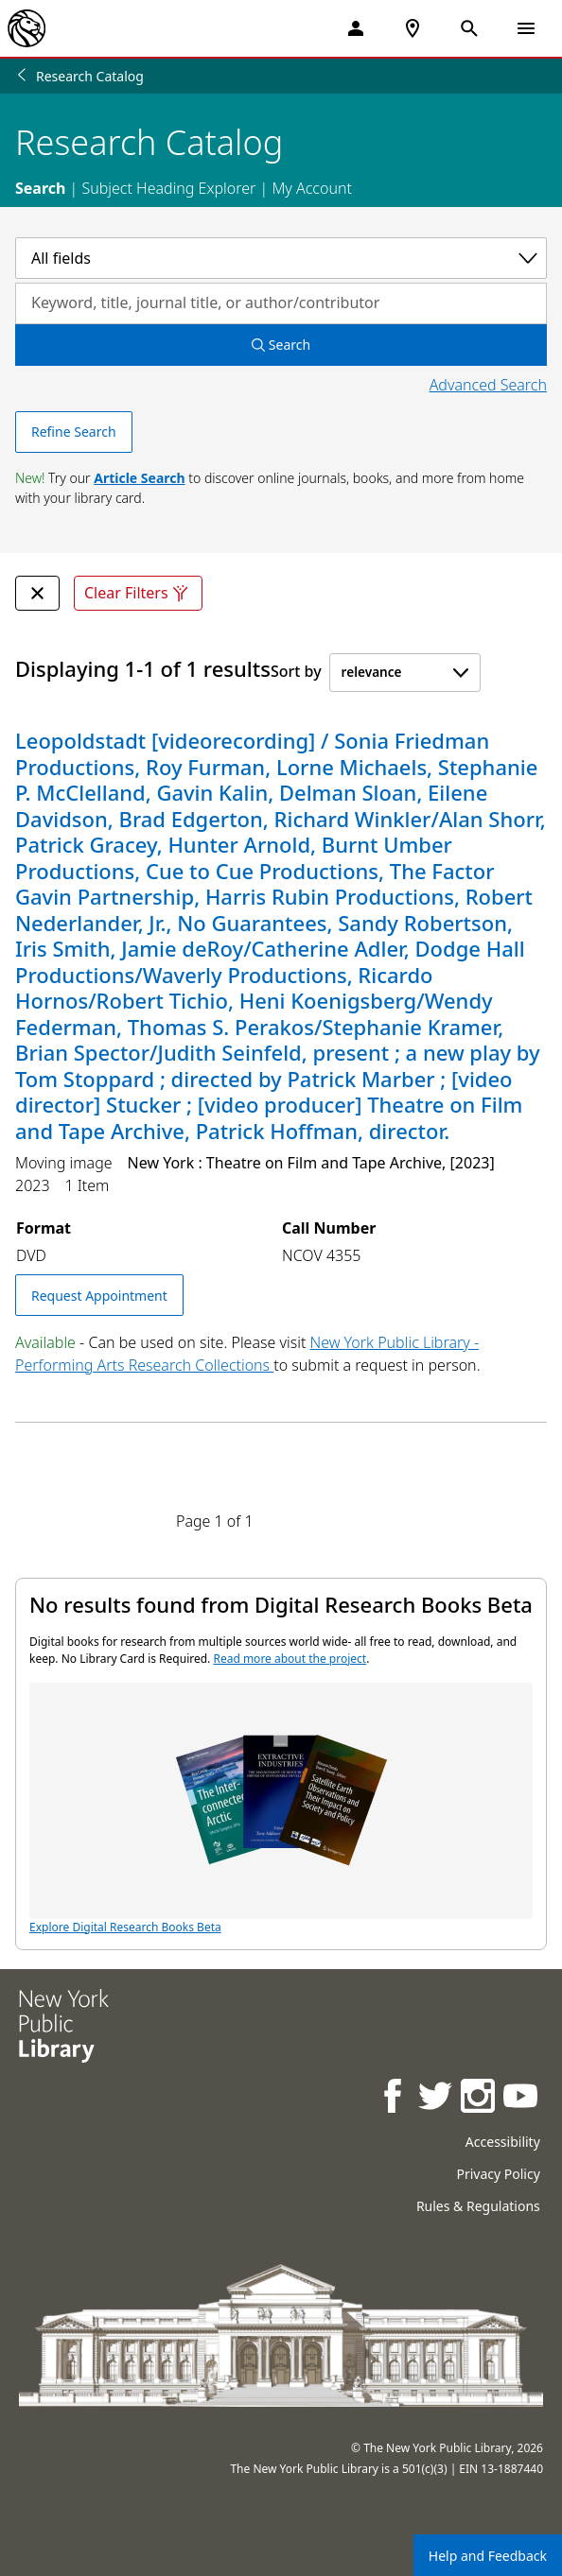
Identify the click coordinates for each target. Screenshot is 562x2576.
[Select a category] (281, 258)
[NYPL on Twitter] (436, 2098)
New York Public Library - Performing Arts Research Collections (247, 1353)
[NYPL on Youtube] (521, 2098)
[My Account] (355, 28)
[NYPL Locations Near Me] (412, 28)
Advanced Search (488, 384)
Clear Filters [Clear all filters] (138, 593)
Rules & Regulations (478, 2206)
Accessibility (502, 2142)
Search (40, 188)
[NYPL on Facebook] (394, 2098)
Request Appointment (99, 1296)
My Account (312, 188)
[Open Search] (469, 28)
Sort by (296, 671)
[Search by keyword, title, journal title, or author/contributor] (281, 303)
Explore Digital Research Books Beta (281, 1809)
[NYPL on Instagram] (479, 2098)
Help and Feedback (488, 2556)
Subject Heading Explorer (168, 188)
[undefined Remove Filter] (37, 593)
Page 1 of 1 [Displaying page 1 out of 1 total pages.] (215, 1521)
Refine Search (73, 432)
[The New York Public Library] (26, 28)
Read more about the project (289, 1659)
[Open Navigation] (526, 28)
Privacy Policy (497, 2174)
